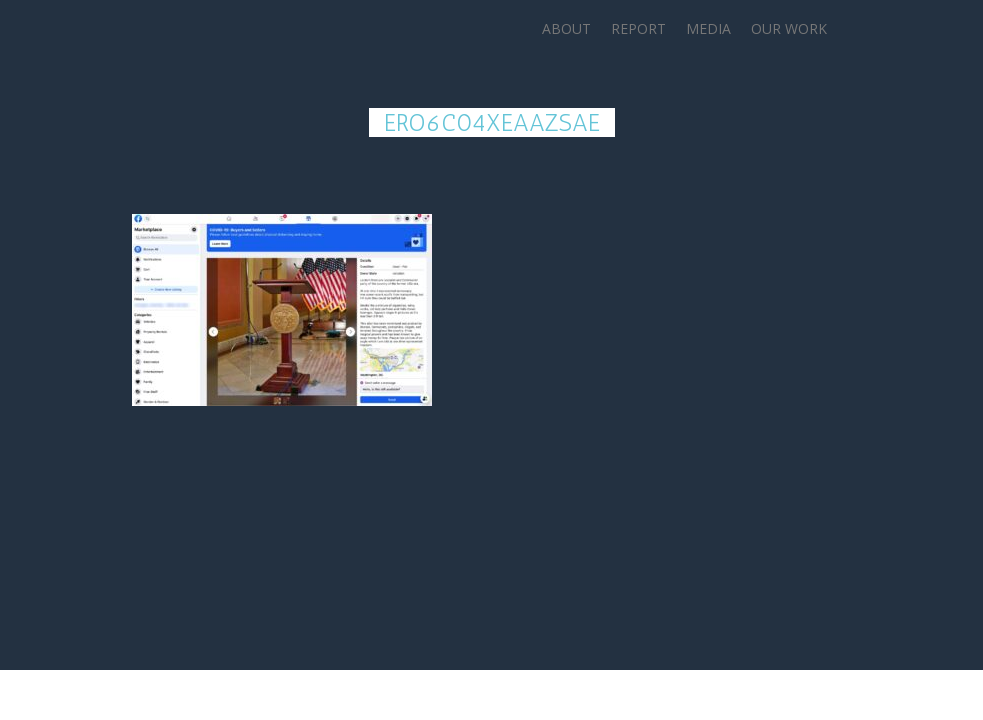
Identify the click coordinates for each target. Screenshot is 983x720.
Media (708, 28)
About (566, 28)
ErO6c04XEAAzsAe (492, 122)
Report (638, 28)
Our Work (789, 28)
